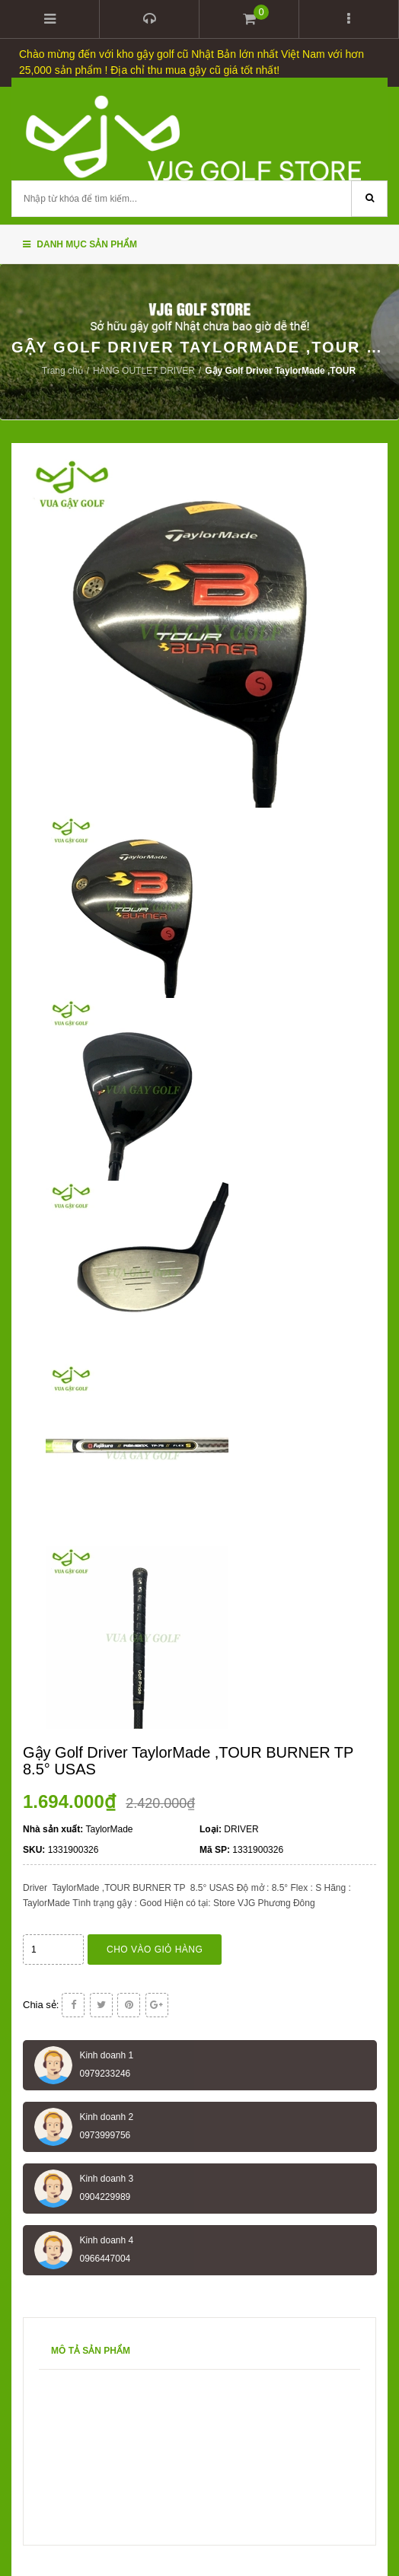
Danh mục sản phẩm (80, 244)
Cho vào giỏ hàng (155, 1949)
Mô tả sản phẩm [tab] (90, 2350)
